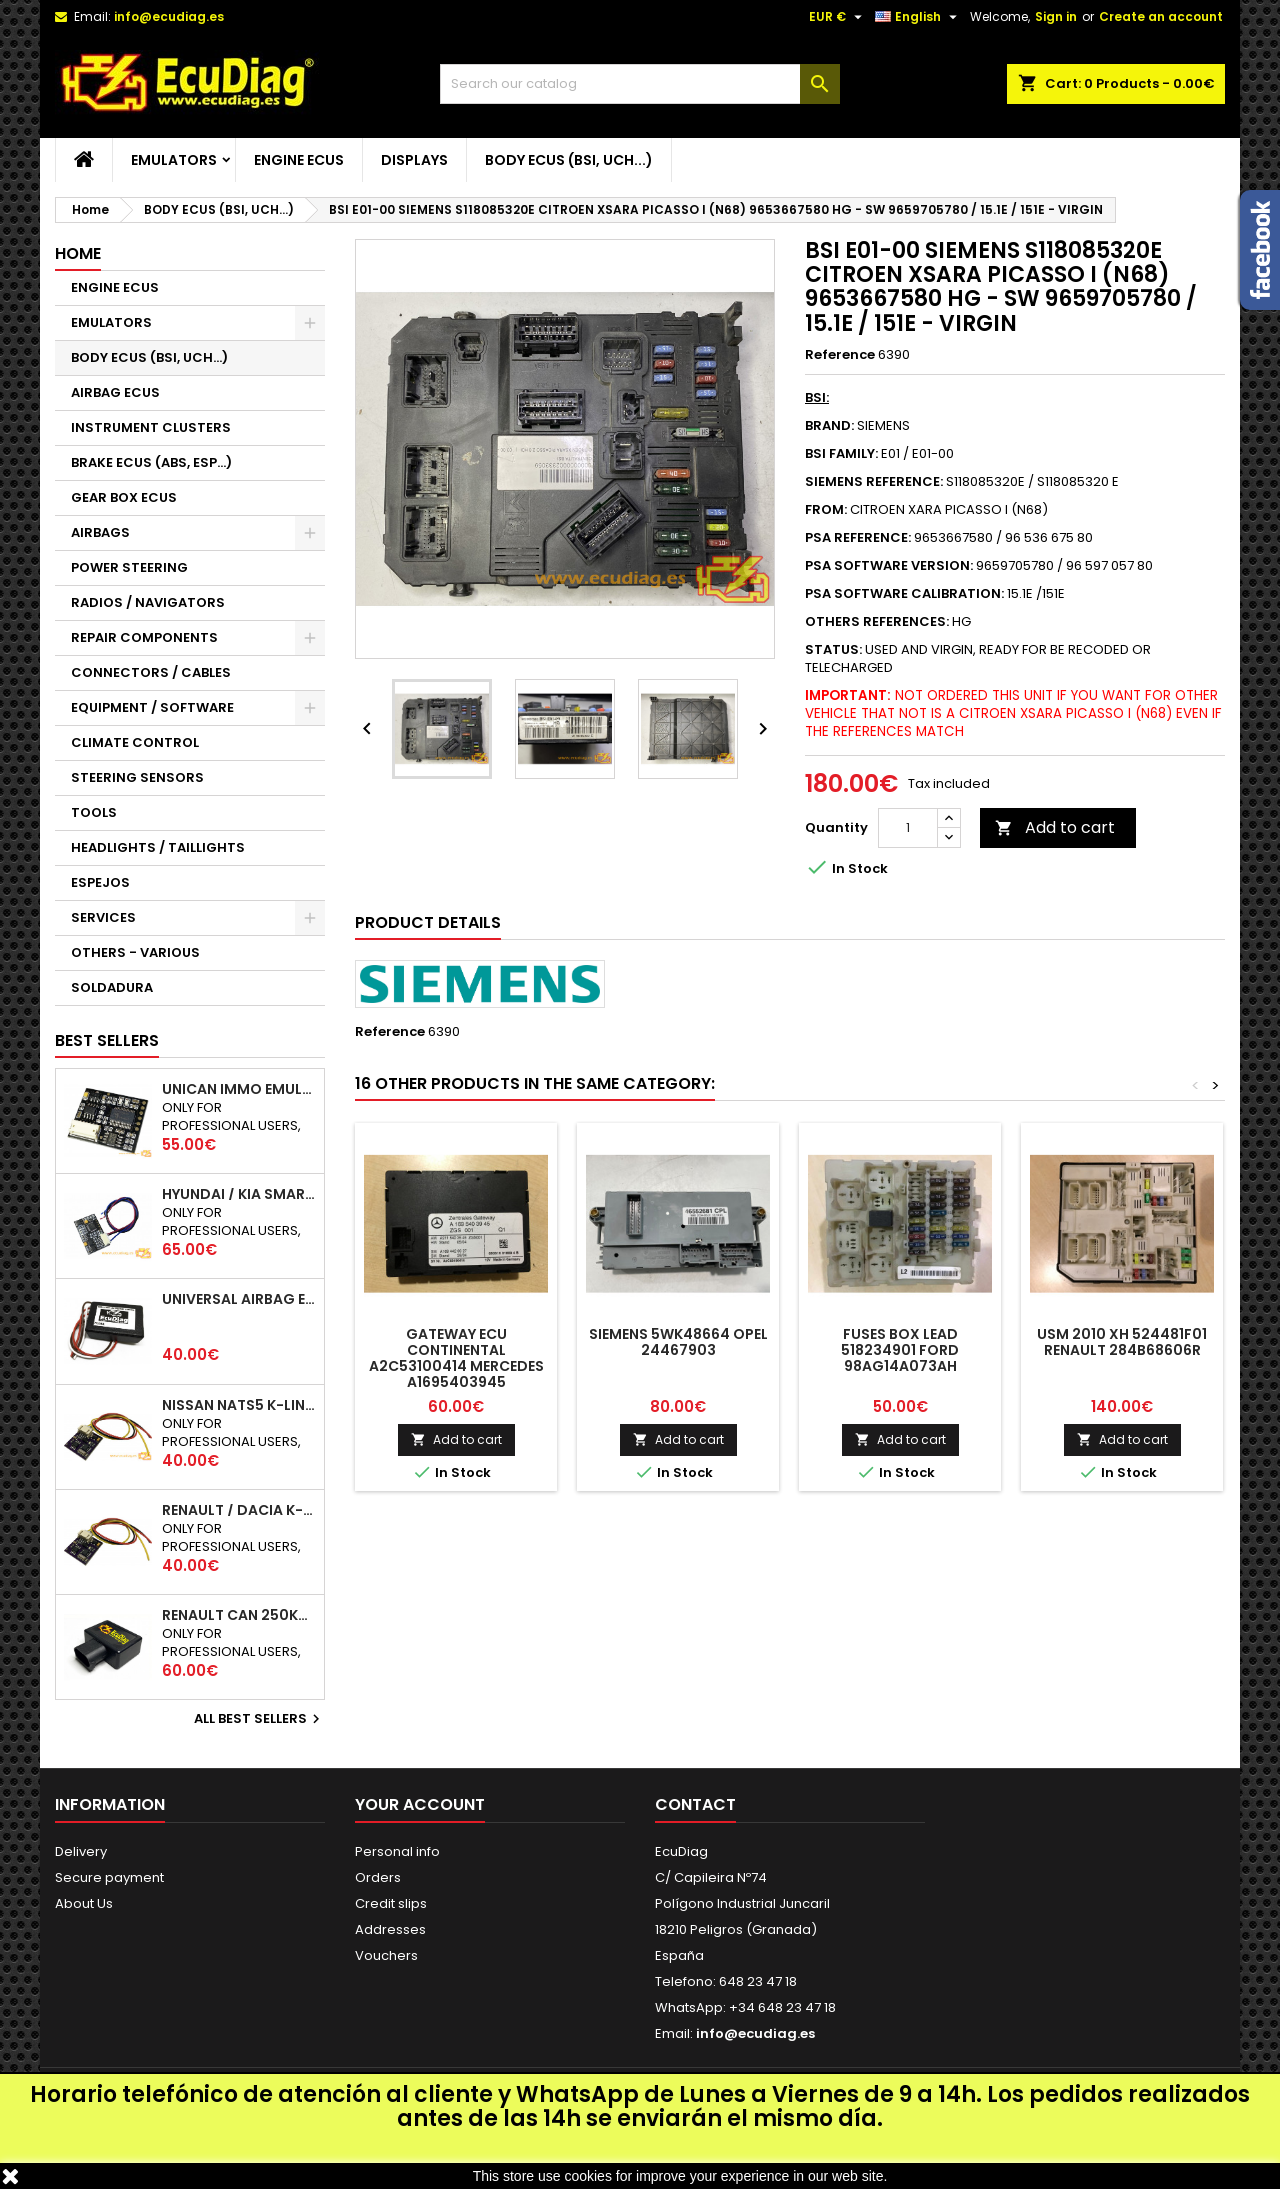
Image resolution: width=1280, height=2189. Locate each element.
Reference (840, 355)
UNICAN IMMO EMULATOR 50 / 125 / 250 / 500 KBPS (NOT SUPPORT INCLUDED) (239, 1089)
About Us (84, 1903)
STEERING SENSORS (137, 777)
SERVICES (103, 917)
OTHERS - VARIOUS (135, 952)
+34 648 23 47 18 (782, 2007)
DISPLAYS (414, 160)
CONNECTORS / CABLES (151, 672)
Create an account (1161, 16)
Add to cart (1055, 827)
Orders (378, 1877)
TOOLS (94, 812)
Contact (695, 1804)
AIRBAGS (100, 532)
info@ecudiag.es (169, 16)
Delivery (81, 1851)
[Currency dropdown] (838, 17)
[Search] (640, 84)
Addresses (390, 1929)
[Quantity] (908, 828)
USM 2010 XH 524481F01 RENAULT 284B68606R (1122, 1342)
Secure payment (109, 1877)
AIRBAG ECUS (115, 392)
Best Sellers (107, 1040)
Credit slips (391, 1903)
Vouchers (386, 1955)
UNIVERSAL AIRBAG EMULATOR (239, 1299)
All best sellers (259, 1719)
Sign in (1056, 16)
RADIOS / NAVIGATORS (148, 602)
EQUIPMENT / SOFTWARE (152, 707)
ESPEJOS (100, 882)
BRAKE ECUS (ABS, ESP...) (151, 462)
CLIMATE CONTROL (135, 742)
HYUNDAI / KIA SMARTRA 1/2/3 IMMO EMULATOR (239, 1194)
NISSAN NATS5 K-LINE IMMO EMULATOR (239, 1405)
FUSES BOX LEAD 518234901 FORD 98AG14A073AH (900, 1350)
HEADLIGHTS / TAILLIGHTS (158, 847)
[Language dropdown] (918, 17)
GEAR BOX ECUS (124, 497)
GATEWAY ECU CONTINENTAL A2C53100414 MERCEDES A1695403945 (456, 1358)
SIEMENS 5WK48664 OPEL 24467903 (678, 1342)
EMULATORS (174, 160)
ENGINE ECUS (299, 160)
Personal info (397, 1851)
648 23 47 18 (758, 1981)
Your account (420, 1804)
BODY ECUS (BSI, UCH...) (569, 160)
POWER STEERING (129, 567)
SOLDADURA (112, 987)
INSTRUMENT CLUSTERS (151, 427)
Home (78, 253)
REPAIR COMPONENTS (144, 637)
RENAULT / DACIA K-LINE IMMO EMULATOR (239, 1510)
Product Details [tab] (428, 922)
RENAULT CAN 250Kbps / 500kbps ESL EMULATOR (239, 1615)
